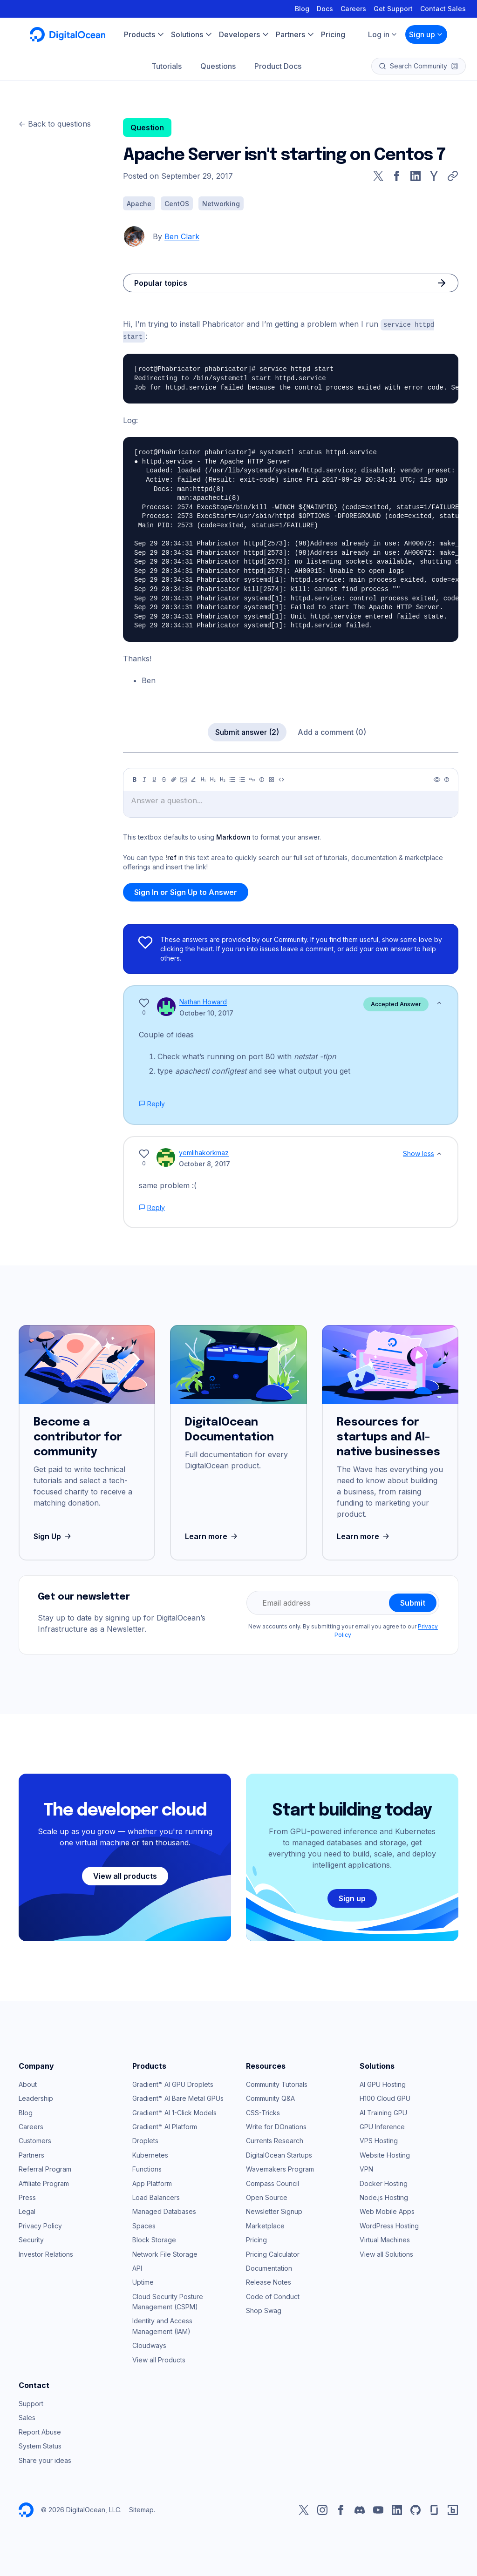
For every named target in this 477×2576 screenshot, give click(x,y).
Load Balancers (156, 2196)
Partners (31, 2154)
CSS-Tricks (263, 2112)
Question (147, 127)
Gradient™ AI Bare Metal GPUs (178, 2097)
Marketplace (265, 2225)
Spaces (144, 2225)
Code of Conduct (273, 2296)
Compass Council (272, 2182)
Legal (27, 2210)
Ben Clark (181, 236)
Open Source (266, 2196)
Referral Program (45, 2168)
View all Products (158, 2359)
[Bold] (134, 778)
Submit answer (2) (247, 731)
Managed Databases (164, 2210)
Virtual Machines (385, 2239)
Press (27, 2196)
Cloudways (149, 2344)
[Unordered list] (232, 778)
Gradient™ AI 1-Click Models (174, 2112)
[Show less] (439, 1002)
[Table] (271, 778)
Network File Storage (165, 2253)
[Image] (183, 778)
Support (31, 2403)
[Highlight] (193, 778)
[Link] (173, 778)
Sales (27, 2417)
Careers (353, 9)
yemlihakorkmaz (204, 1152)
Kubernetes (150, 2154)
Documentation (269, 2267)
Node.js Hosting (384, 2196)
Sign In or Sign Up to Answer (185, 891)
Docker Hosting (384, 2182)
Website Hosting (385, 2154)
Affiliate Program (44, 2182)
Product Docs (277, 66)
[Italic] (144, 778)
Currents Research (274, 2140)
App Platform (152, 2182)
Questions (218, 66)
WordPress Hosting (389, 2225)
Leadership (36, 2097)
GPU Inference (382, 2126)
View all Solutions (386, 2253)
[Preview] (437, 778)
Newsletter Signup (274, 2210)
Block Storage (154, 2239)
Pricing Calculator (273, 2253)
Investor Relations (46, 2253)
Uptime (143, 2281)
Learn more (212, 1535)
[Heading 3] (222, 778)
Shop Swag (263, 2310)
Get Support (393, 9)
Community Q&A (270, 2097)
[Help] (446, 778)
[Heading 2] (213, 778)
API (137, 2267)
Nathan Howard (203, 1001)
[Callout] (262, 778)
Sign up (426, 34)
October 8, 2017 (204, 1163)
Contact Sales (443, 9)
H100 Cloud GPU (385, 2097)
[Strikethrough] (164, 778)
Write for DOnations (276, 2126)
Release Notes (268, 2281)
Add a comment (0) (332, 731)
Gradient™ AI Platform (164, 2126)
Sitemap (141, 2509)
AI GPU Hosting (383, 2083)
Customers (35, 2140)
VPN (366, 2168)
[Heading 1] (203, 778)
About (28, 2083)
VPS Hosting (379, 2140)
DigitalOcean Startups (279, 2154)
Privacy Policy (40, 2225)
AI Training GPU (383, 2112)
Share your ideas (45, 2459)
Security (31, 2239)
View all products (125, 1875)
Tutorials (166, 66)
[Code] (281, 778)
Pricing (256, 2239)
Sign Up (53, 1535)
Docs (325, 9)
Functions (147, 2168)
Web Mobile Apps (387, 2210)
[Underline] (154, 778)
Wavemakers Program (280, 2168)
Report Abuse (40, 2431)
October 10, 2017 (206, 1012)
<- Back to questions (55, 123)
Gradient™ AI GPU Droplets (172, 2083)
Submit (412, 1602)
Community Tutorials (276, 2083)
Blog (302, 9)
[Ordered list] (242, 778)
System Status (40, 2445)
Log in (383, 34)
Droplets (145, 2140)
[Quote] (252, 778)
